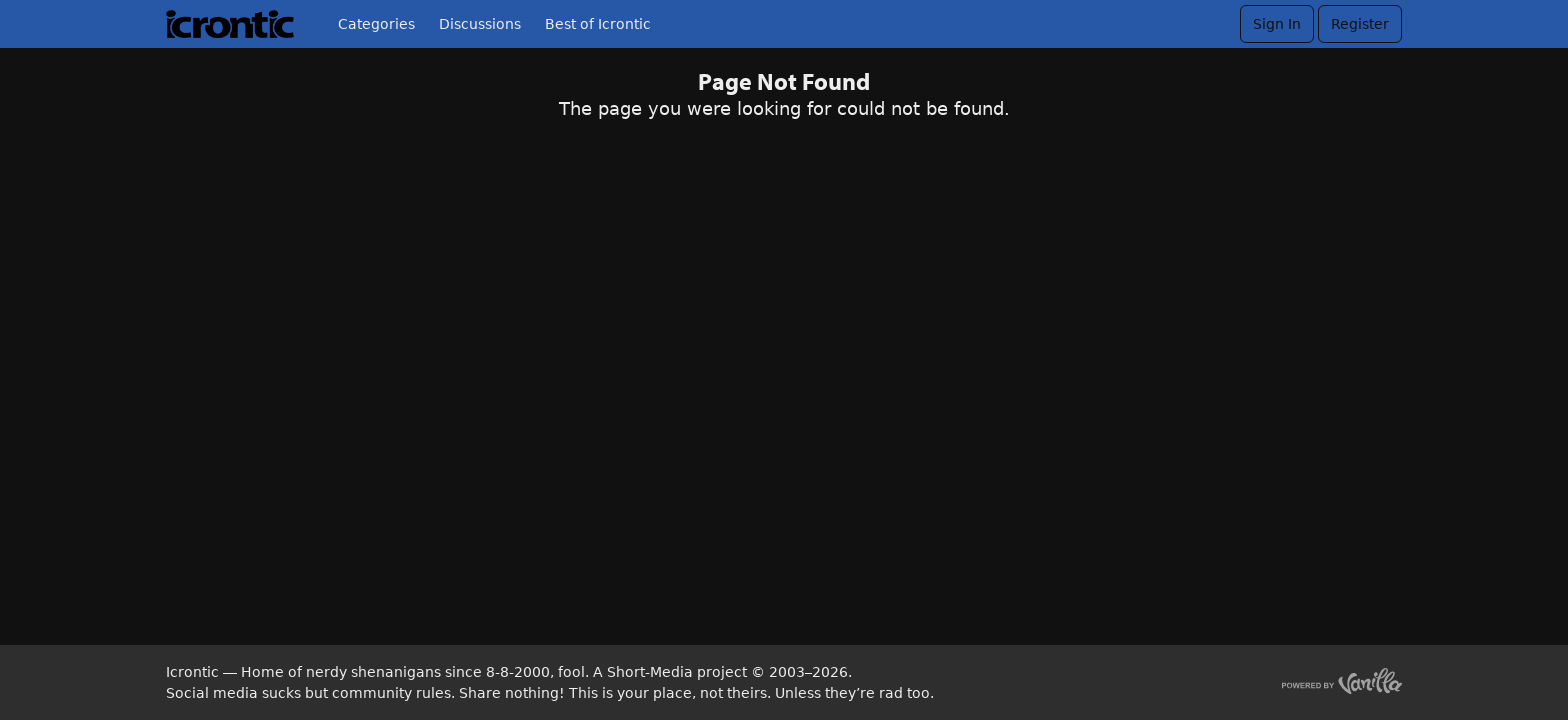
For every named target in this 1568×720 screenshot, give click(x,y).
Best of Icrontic (598, 24)
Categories (376, 24)
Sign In (1277, 24)
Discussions (480, 24)
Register (1360, 24)
